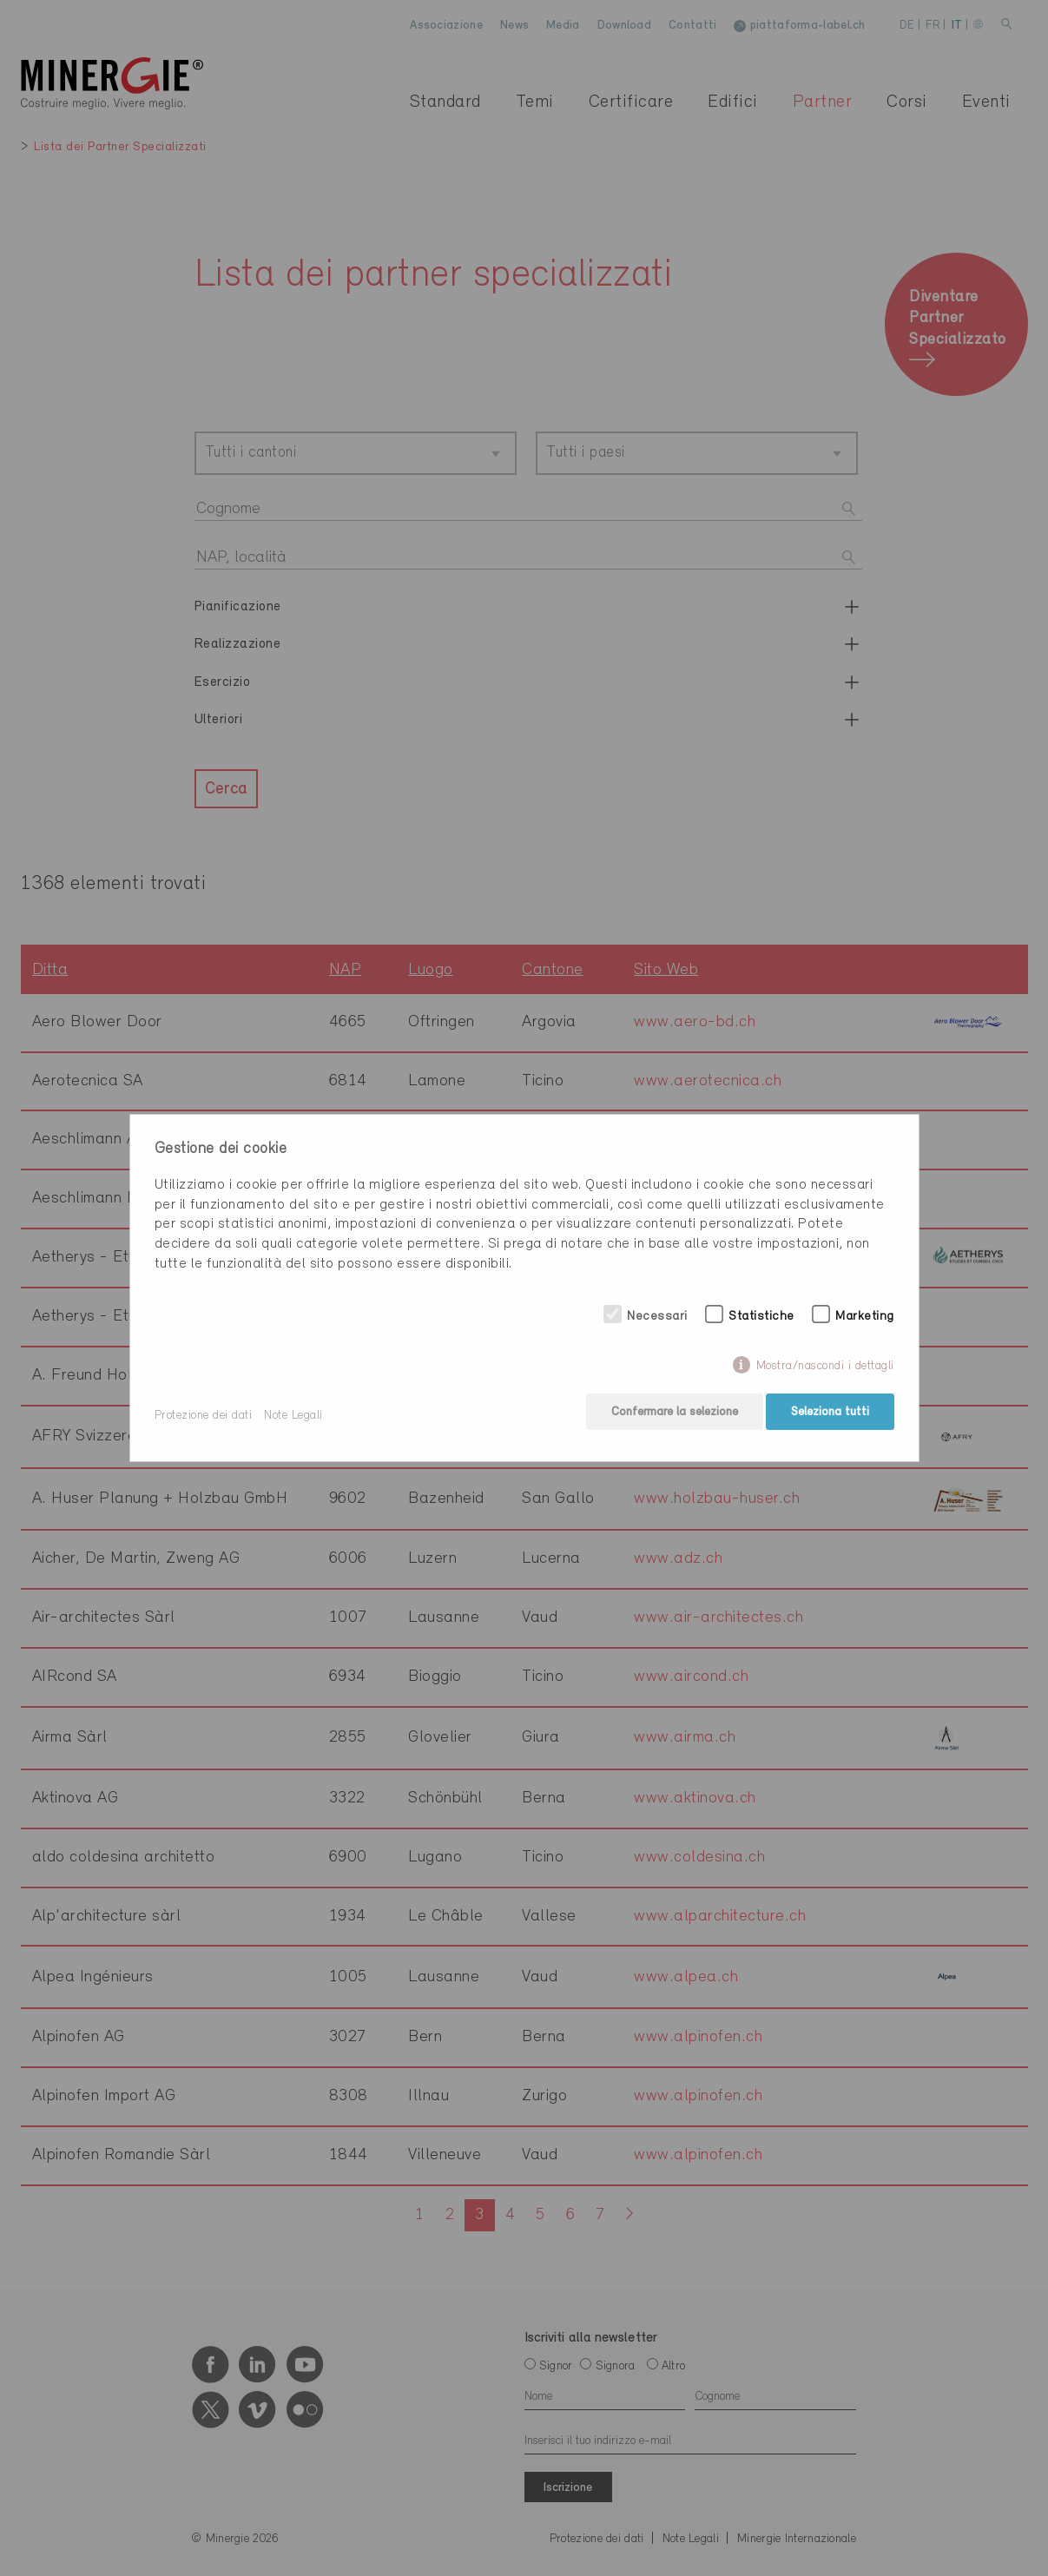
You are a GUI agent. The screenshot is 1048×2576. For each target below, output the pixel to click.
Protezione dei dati (204, 1415)
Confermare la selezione (671, 1415)
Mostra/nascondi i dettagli (825, 1369)
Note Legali (293, 1415)
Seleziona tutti (830, 1415)
